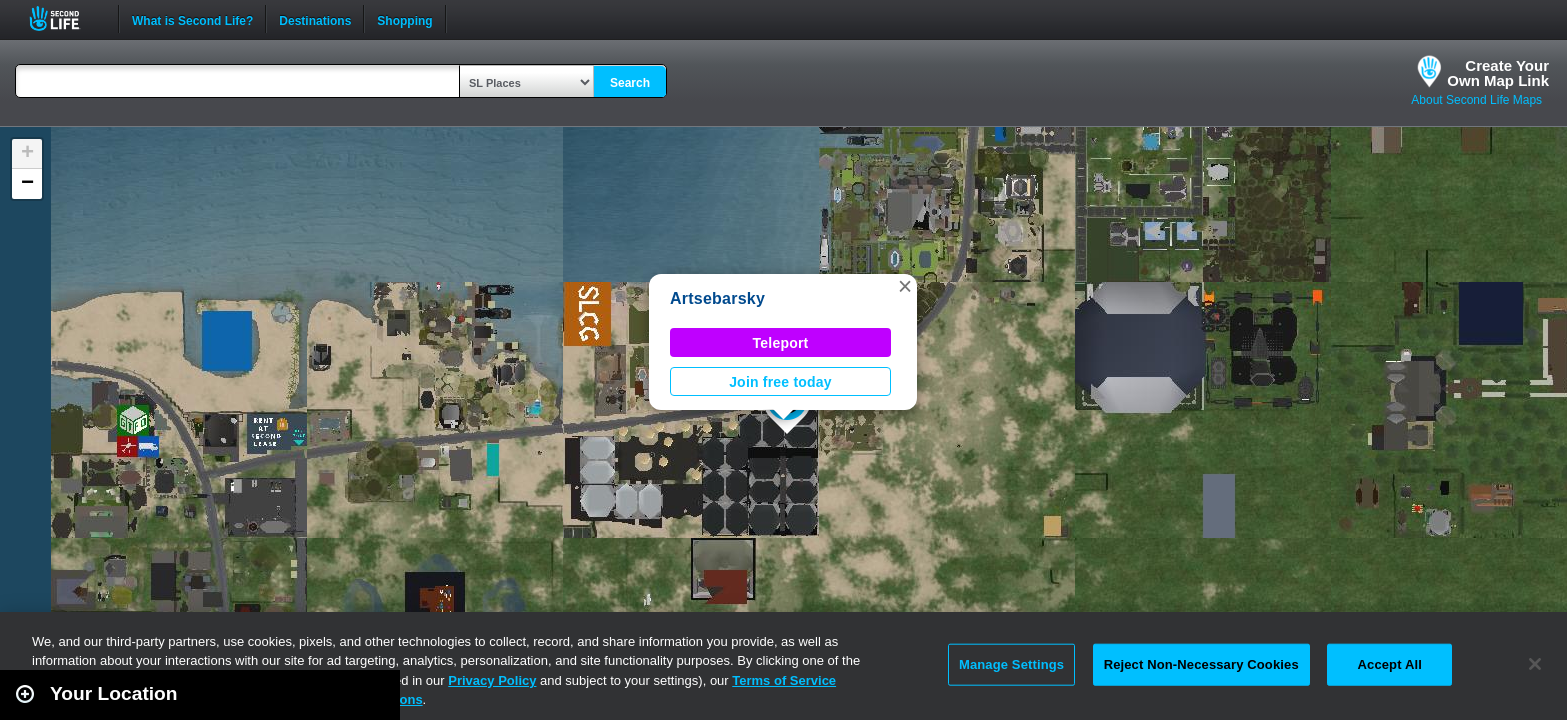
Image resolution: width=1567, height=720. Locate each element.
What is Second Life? (192, 19)
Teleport (781, 343)
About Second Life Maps (1476, 100)
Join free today (780, 382)
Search (630, 83)
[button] (905, 286)
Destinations (315, 19)
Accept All (1390, 664)
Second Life (65, 18)
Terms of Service (784, 680)
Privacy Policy (492, 680)
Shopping (404, 19)
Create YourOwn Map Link (1498, 73)
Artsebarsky (717, 298)
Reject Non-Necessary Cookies (1201, 664)
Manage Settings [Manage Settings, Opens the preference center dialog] (1011, 664)
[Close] (1535, 664)
